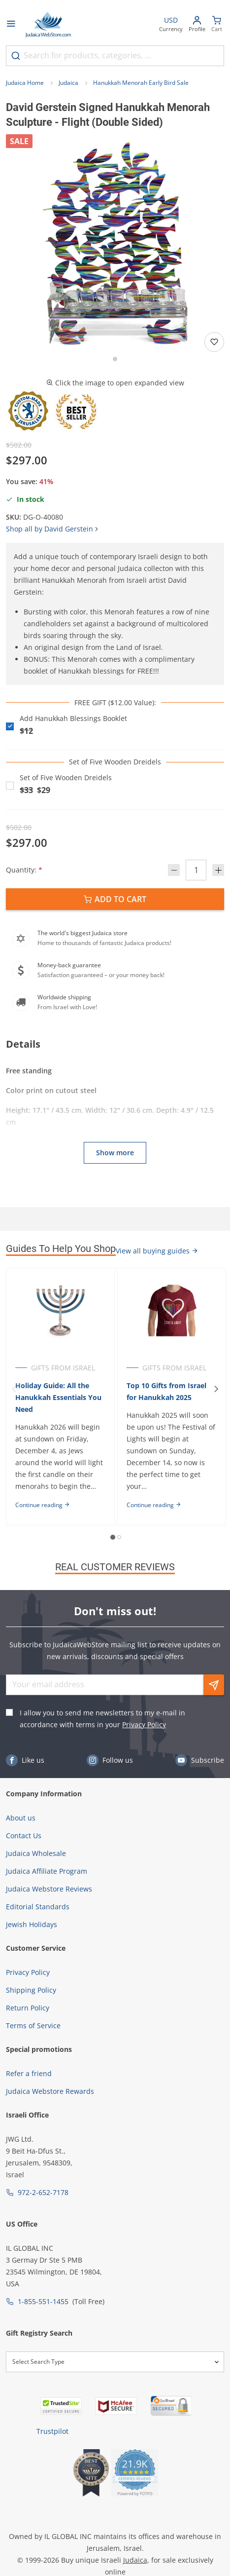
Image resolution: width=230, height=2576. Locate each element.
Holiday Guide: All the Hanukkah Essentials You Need (58, 1397)
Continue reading (42, 1505)
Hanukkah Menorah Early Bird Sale (141, 82)
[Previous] (14, 1389)
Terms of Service (33, 2025)
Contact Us (23, 1835)
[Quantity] (196, 870)
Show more (115, 1152)
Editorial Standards (37, 1906)
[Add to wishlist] (214, 342)
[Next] (216, 1389)
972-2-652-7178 (43, 2192)
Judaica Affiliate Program (46, 1871)
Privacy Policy (144, 1724)
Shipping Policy (31, 1990)
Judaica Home (25, 82)
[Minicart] (216, 25)
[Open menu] (11, 24)
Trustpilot (52, 2431)
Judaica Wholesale (36, 1853)
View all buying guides (157, 1250)
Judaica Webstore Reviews (49, 1889)
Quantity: (24, 869)
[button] (115, 243)
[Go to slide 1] (115, 359)
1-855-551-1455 (43, 2301)
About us (20, 1817)
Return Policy (27, 2007)
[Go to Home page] (48, 25)
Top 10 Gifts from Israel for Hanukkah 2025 (166, 1391)
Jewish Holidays (31, 1924)
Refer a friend (29, 2073)
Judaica (68, 82)
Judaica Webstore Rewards (50, 2091)
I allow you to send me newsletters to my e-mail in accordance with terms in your (102, 1718)
